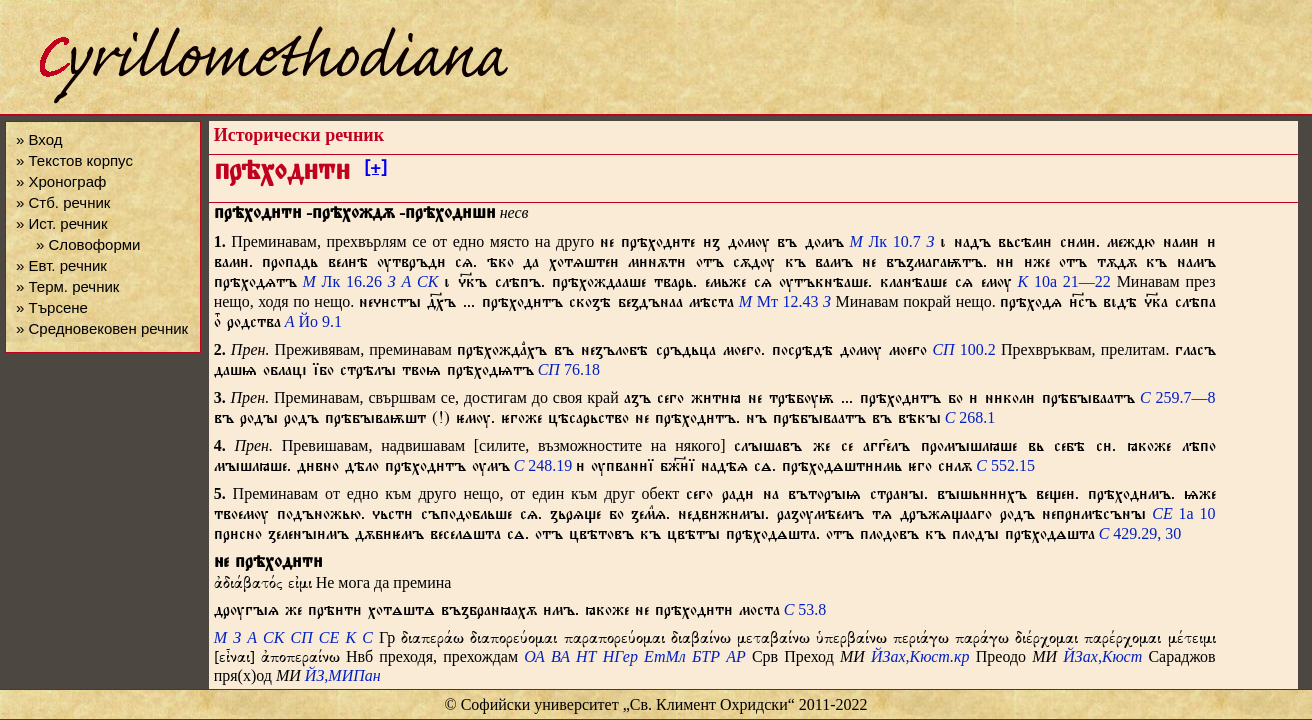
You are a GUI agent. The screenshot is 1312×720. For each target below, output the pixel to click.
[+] (375, 171)
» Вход (39, 139)
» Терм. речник (67, 286)
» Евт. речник (61, 265)
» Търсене (52, 307)
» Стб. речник (63, 202)
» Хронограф (61, 181)
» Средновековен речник (102, 328)
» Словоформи (88, 244)
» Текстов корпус (74, 160)
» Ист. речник (62, 223)
